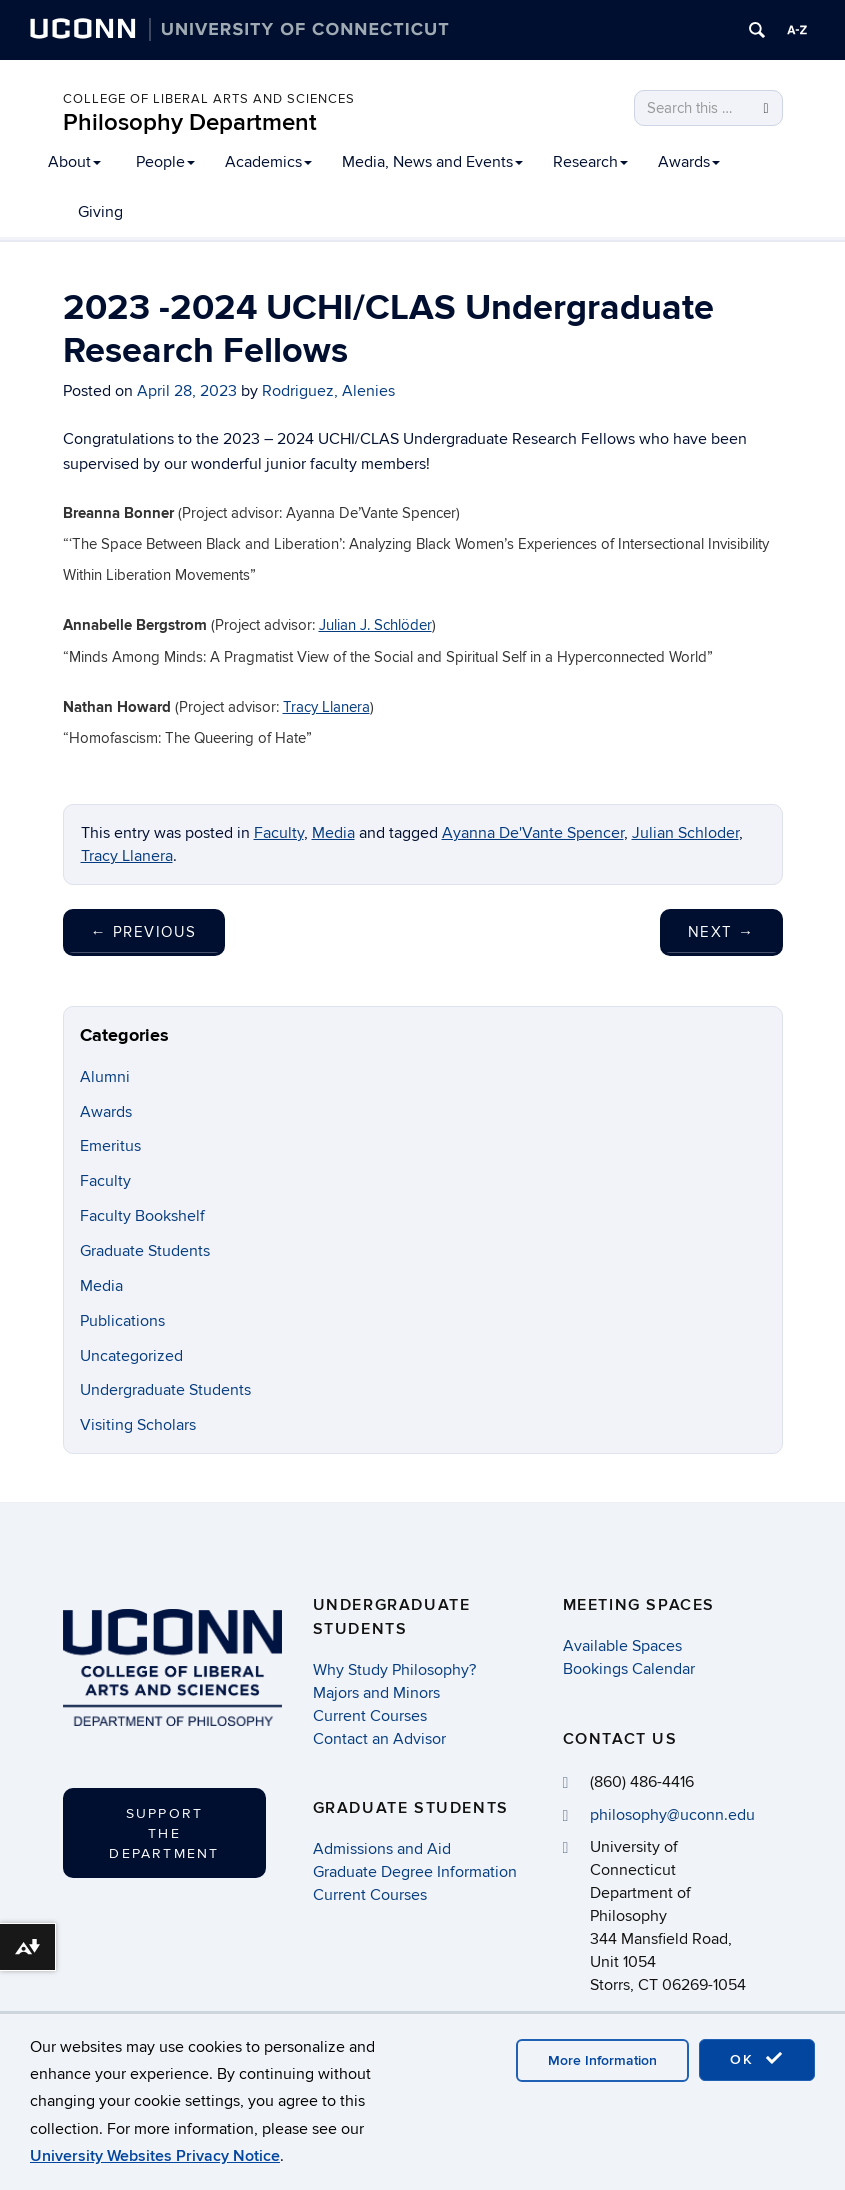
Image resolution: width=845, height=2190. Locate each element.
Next (721, 932)
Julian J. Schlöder (375, 625)
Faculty (279, 833)
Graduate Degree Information (415, 1872)
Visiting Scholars (138, 1425)
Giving (100, 212)
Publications (122, 1321)
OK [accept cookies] (757, 2059)
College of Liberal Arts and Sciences (209, 99)
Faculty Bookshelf (142, 1216)
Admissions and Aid (382, 1849)
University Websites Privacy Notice (155, 2156)
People (165, 162)
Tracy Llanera (326, 707)
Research (590, 162)
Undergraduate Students (165, 1390)
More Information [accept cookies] (602, 2060)
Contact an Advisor (379, 1739)
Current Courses (370, 1716)
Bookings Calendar (629, 1669)
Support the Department (164, 1833)
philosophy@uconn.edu (672, 1815)
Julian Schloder (685, 833)
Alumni (105, 1077)
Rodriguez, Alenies (328, 391)
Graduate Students (145, 1251)
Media (333, 833)
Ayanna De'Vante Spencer (533, 833)
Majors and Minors (376, 1693)
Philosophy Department (190, 122)
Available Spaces (622, 1646)
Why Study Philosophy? (394, 1670)
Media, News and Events (432, 162)
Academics (268, 162)
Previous (144, 932)
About (74, 162)
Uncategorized (131, 1356)
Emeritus (110, 1146)
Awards (689, 162)
